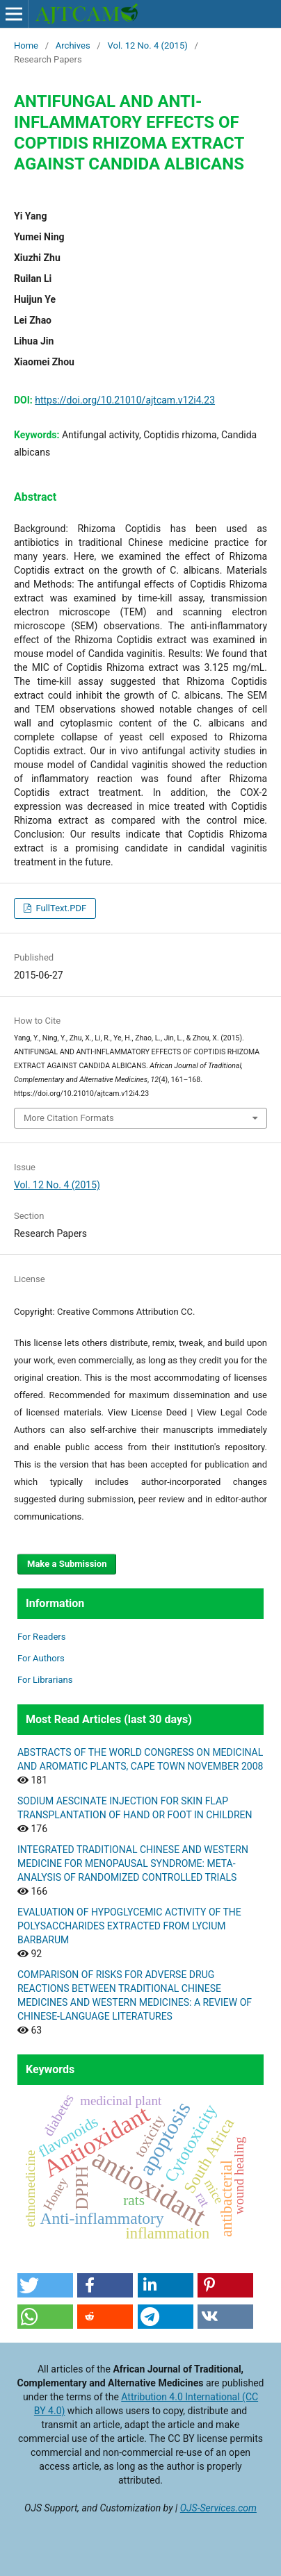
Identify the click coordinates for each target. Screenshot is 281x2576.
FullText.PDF (59, 908)
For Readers (41, 1636)
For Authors (41, 1658)
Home (26, 45)
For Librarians (44, 1680)
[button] (45, 2285)
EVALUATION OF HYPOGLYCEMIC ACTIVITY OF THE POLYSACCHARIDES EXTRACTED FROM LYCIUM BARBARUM (129, 1925)
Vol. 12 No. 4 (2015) (147, 45)
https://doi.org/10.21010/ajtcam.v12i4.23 (125, 400)
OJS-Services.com (218, 2507)
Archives (73, 45)
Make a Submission (66, 1564)
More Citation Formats (69, 1118)
